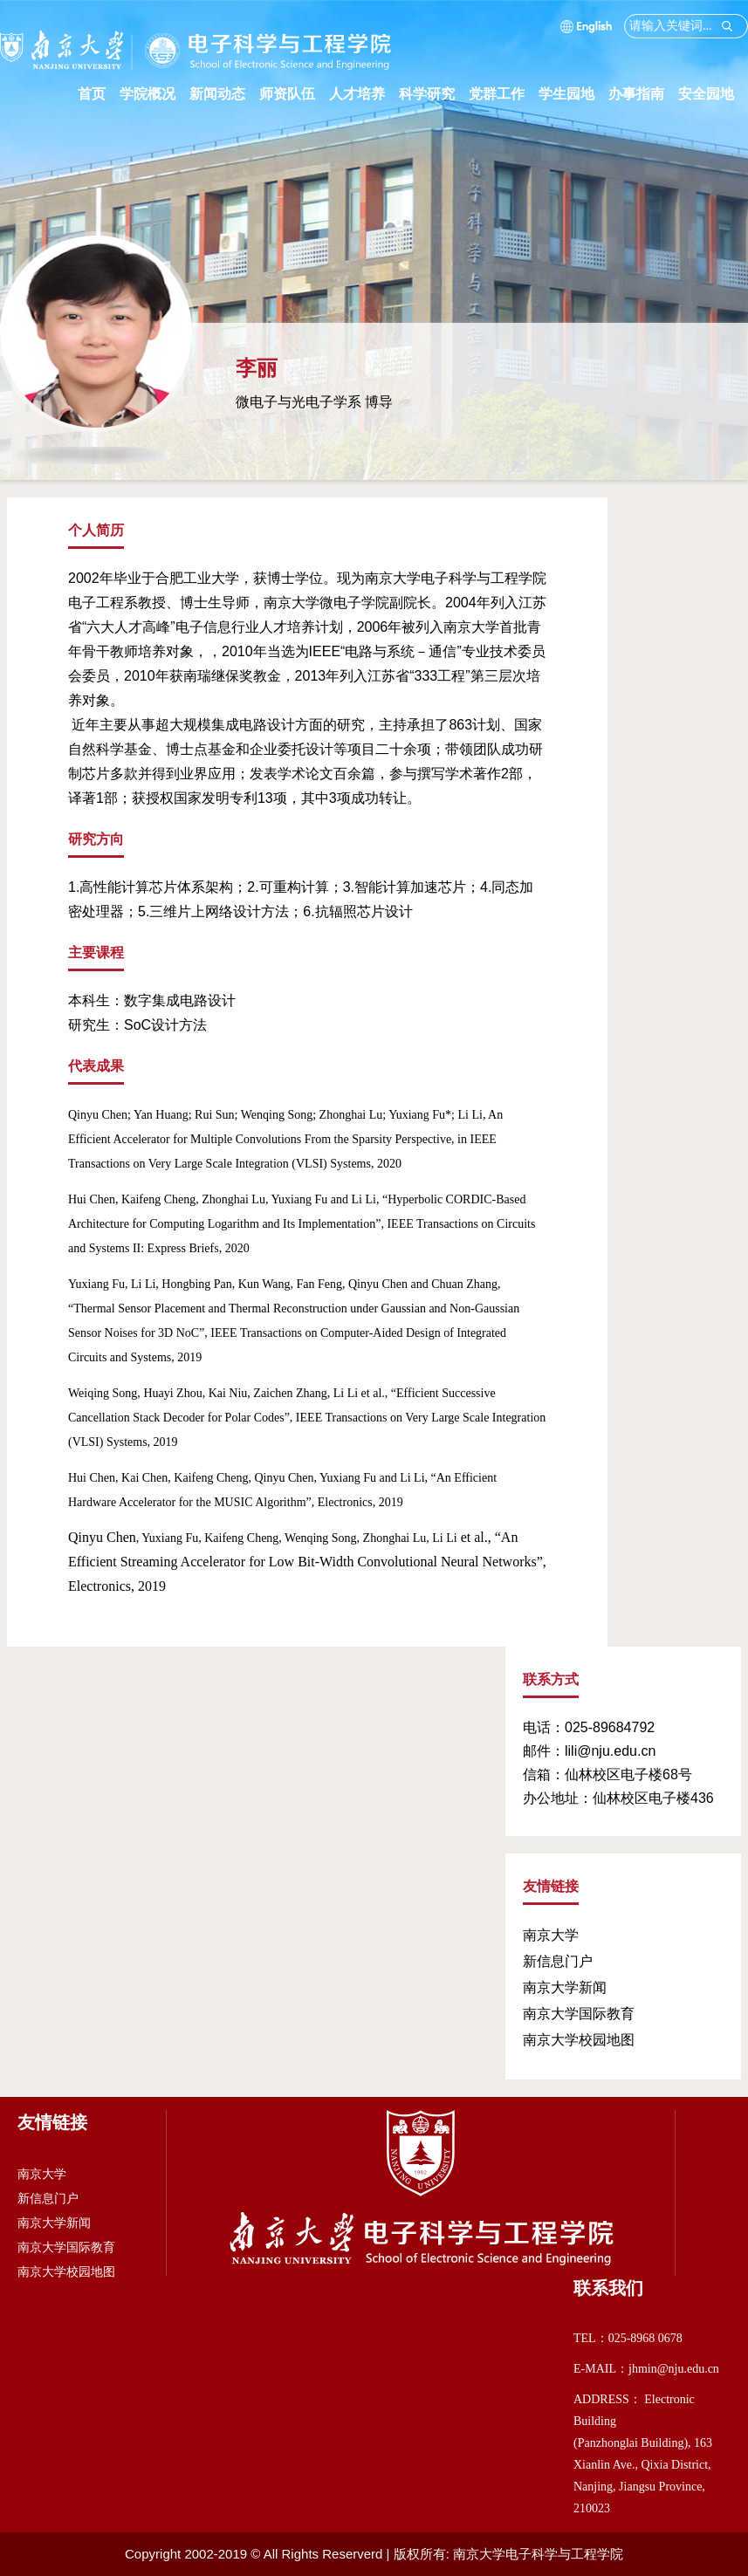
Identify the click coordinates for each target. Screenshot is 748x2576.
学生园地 (573, 93)
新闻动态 (224, 93)
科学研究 (434, 93)
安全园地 (713, 93)
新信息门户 (558, 1961)
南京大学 (551, 1935)
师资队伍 (294, 93)
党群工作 (504, 93)
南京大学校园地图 (579, 2039)
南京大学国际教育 (579, 2013)
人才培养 (364, 93)
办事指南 (643, 93)
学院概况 (154, 93)
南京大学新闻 (565, 1987)
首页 (92, 93)
